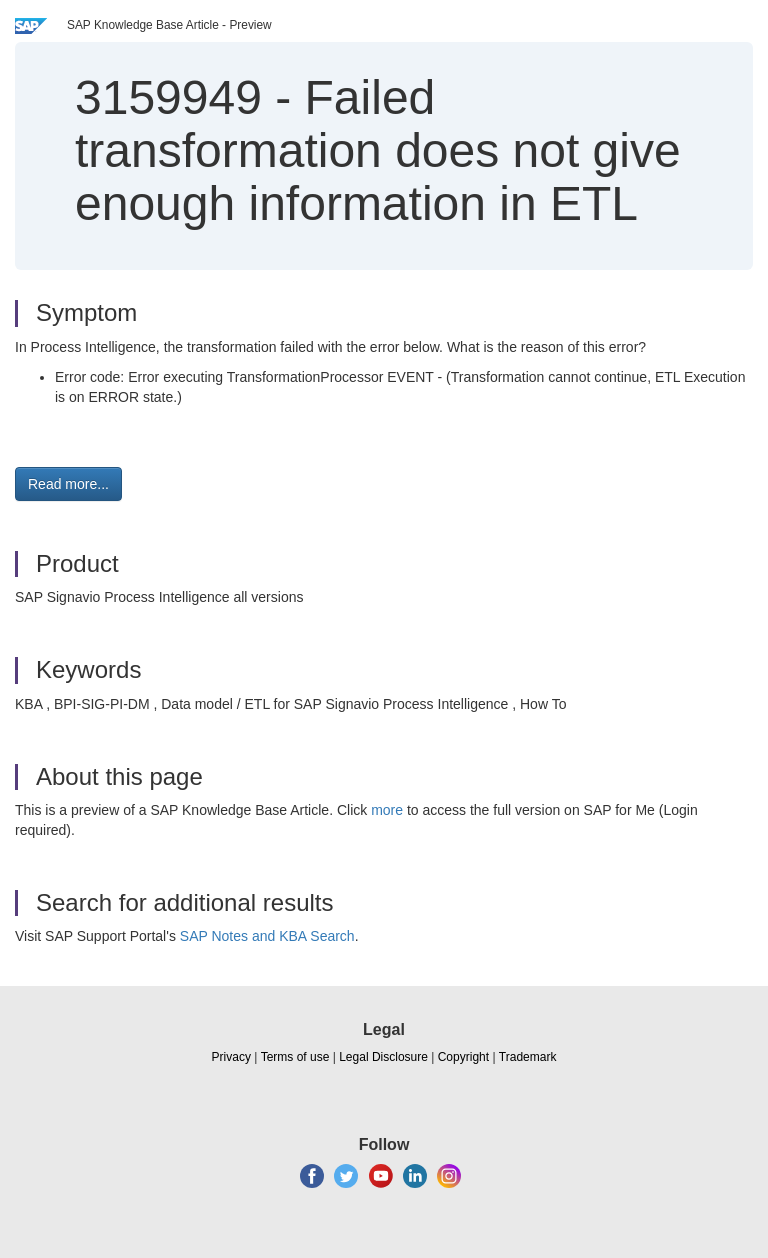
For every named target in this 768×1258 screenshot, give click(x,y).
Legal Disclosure (383, 1057)
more (387, 810)
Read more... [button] (68, 484)
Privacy (231, 1057)
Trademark (528, 1057)
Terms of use (295, 1057)
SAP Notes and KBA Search (267, 936)
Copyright (463, 1057)
